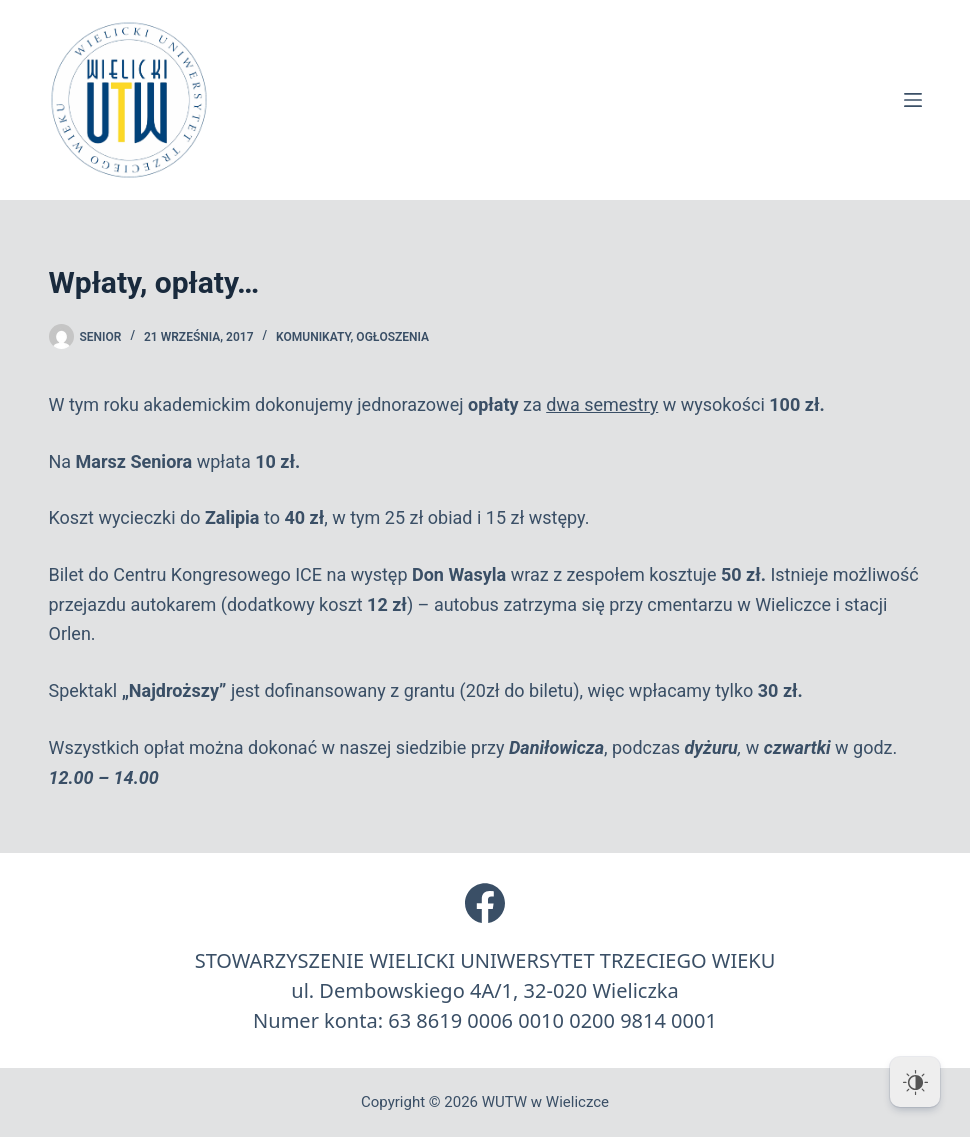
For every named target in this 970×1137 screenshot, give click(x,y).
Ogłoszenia (392, 337)
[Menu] (913, 100)
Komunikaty (313, 337)
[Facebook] (485, 903)
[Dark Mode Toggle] (915, 1082)
